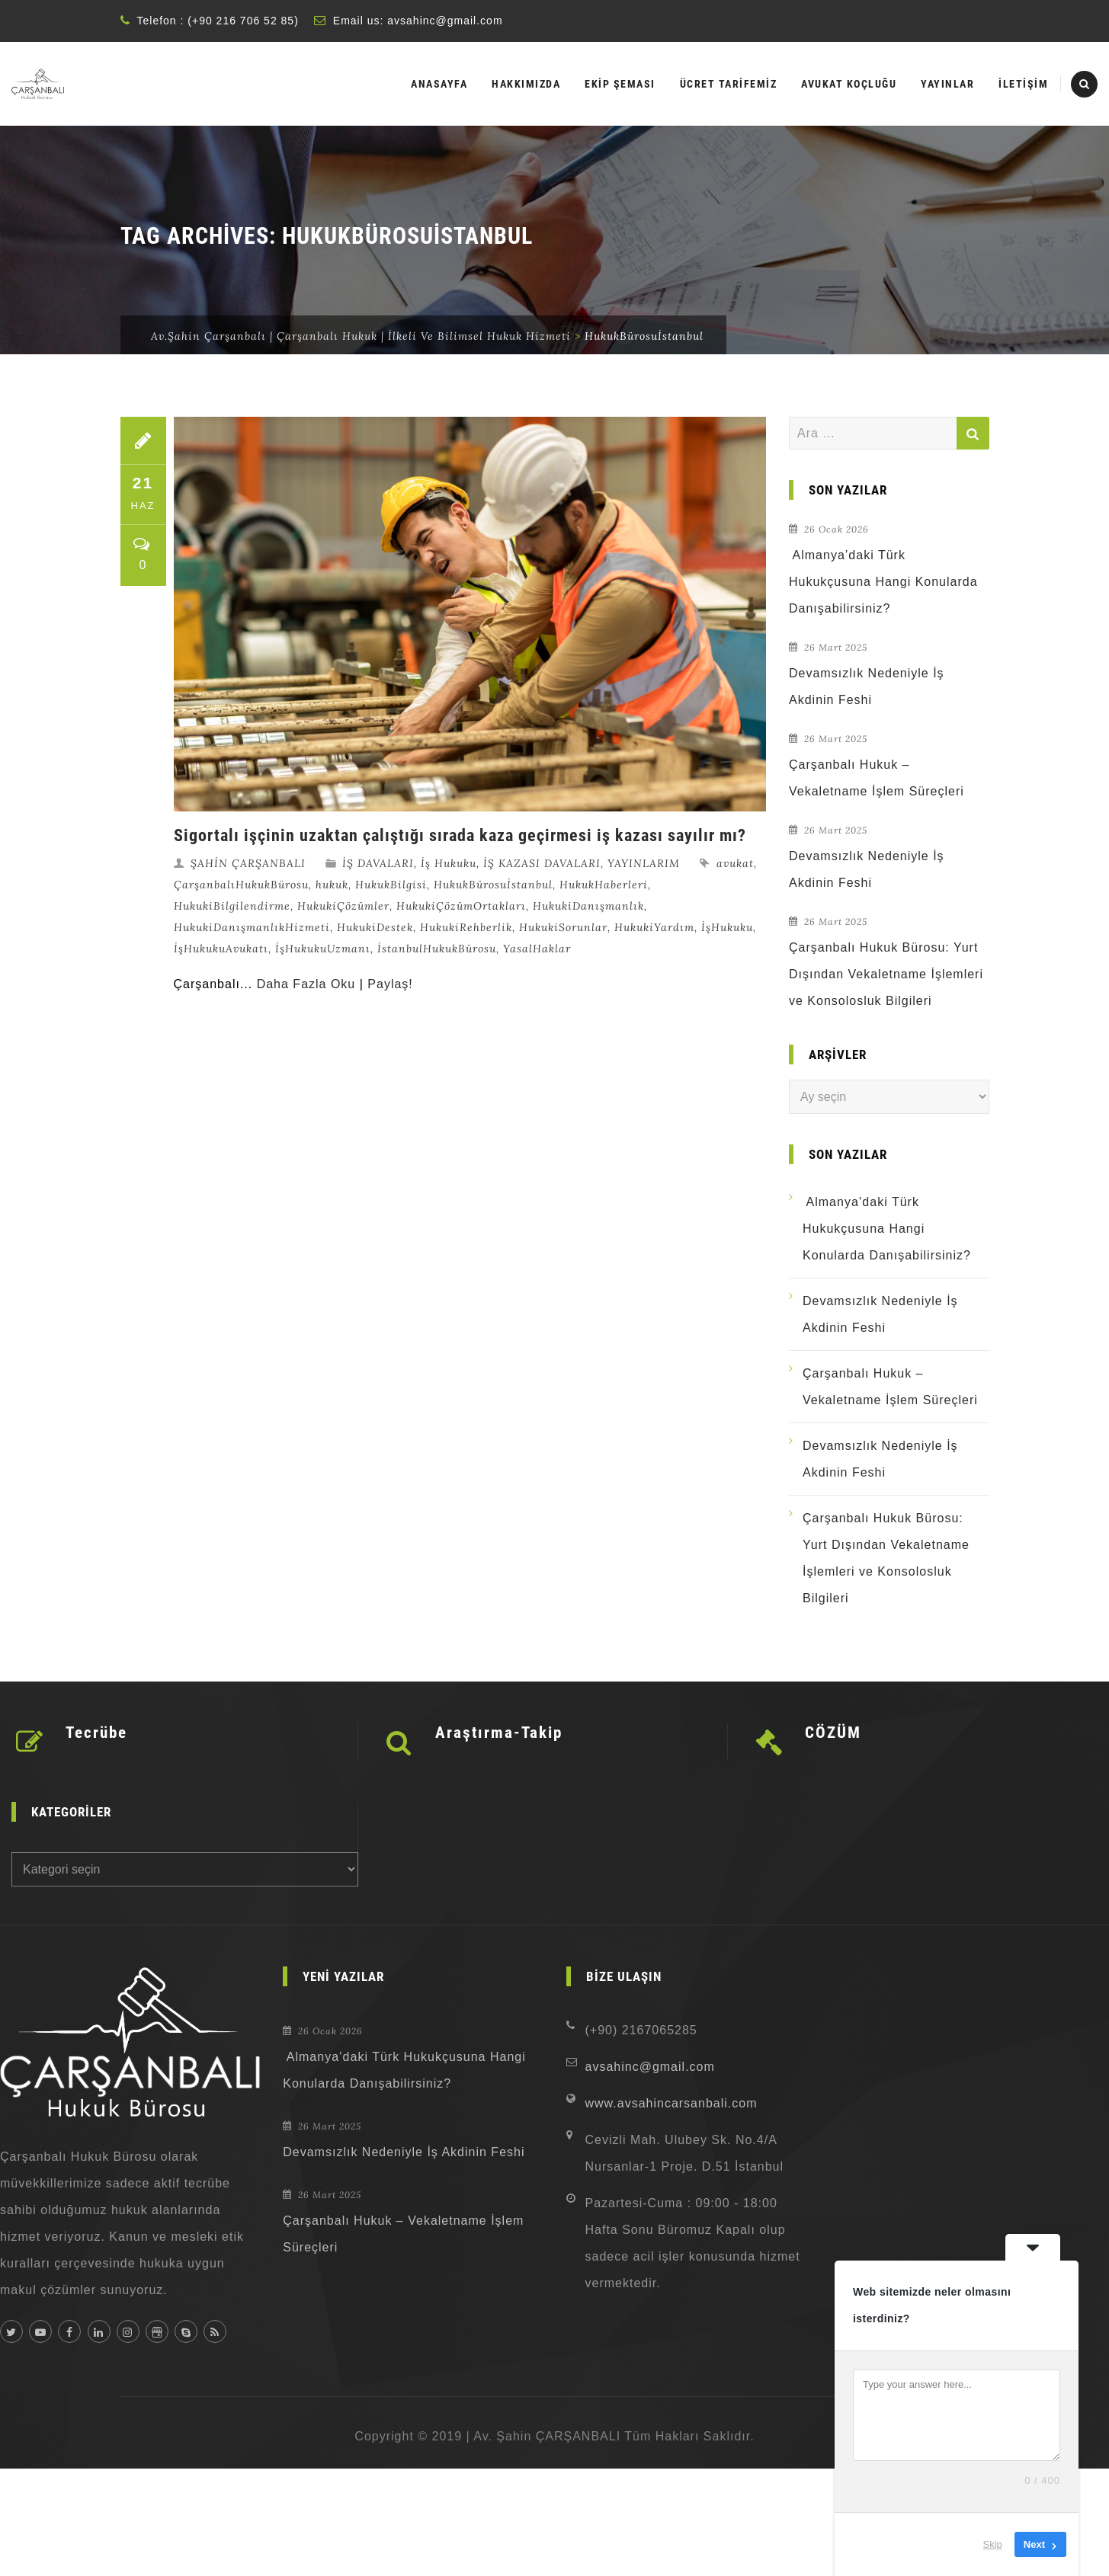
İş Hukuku (448, 863)
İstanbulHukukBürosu (436, 948)
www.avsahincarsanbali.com (671, 2103)
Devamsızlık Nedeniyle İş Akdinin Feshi (866, 686)
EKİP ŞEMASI (620, 84)
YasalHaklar (537, 948)
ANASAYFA (439, 84)
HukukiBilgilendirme (232, 906)
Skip (992, 2544)
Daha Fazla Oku (306, 984)
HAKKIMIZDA (526, 84)
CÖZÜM (833, 1732)
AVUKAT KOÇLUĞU (848, 84)
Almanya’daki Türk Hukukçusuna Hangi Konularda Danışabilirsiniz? (883, 582)
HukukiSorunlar (563, 927)
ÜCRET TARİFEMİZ (728, 84)
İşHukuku (727, 927)
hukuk (332, 884)
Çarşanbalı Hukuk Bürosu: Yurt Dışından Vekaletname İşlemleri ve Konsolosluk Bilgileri (886, 974)
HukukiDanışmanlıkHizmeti (252, 927)
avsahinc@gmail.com (444, 20)
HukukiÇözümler (343, 906)
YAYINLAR (947, 84)
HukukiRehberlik (466, 927)
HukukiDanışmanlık (588, 906)
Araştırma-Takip (499, 1732)
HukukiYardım (654, 927)
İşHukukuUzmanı (322, 948)
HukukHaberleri (603, 884)
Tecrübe (96, 1732)
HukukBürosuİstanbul (493, 884)
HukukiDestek (375, 927)
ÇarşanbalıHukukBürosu (241, 884)
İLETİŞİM (1023, 84)
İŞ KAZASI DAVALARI (542, 863)
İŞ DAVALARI (378, 863)
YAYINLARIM (643, 863)
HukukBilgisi (391, 884)
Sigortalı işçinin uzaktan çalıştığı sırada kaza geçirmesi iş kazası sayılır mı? (460, 835)
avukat (735, 863)
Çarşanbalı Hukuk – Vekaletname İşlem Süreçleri (876, 778)
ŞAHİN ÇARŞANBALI (248, 863)
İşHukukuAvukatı (221, 948)
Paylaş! (389, 984)
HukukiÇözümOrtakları (461, 906)
